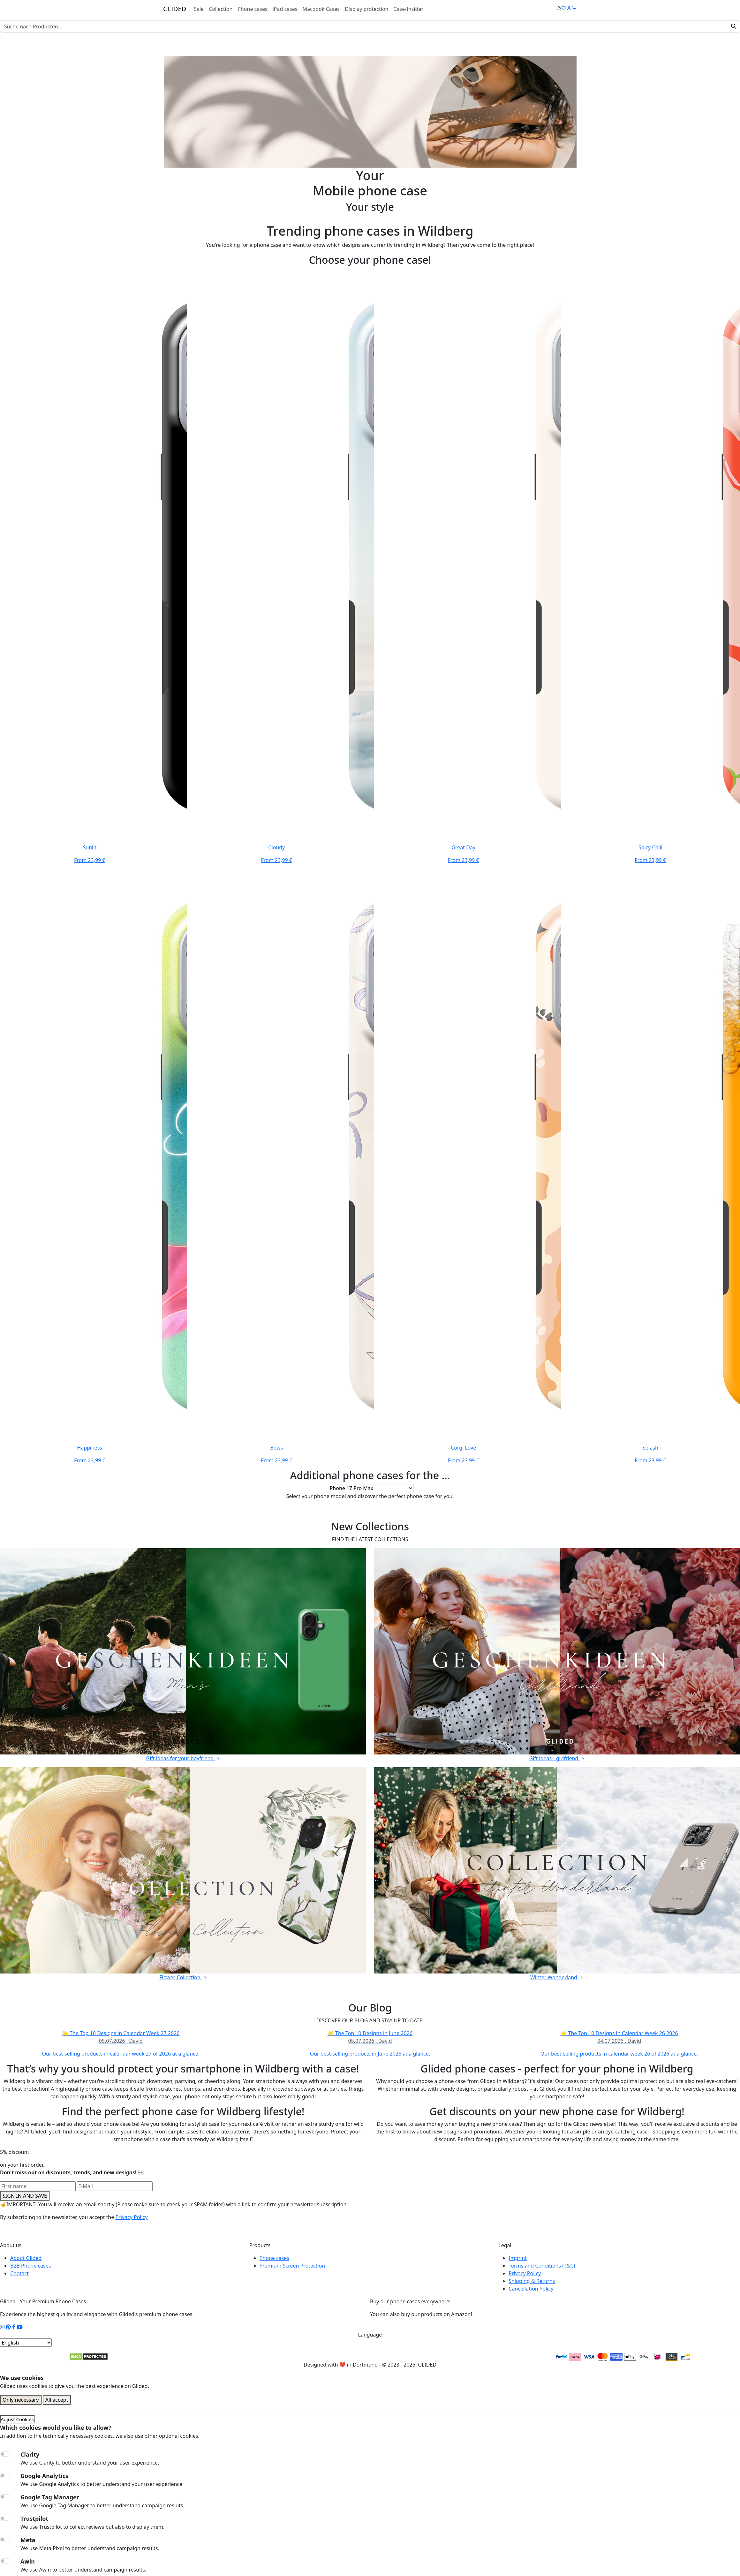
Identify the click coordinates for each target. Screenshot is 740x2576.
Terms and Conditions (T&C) (542, 2265)
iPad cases (285, 8)
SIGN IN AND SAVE (25, 2195)
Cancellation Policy (531, 2288)
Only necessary (21, 2399)
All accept (56, 2399)
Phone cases (252, 8)
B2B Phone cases (30, 2265)
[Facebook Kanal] (13, 2326)
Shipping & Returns (532, 2280)
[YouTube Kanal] (20, 2326)
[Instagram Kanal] (2, 2326)
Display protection (367, 8)
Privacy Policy (131, 2217)
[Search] (370, 26)
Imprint (518, 2258)
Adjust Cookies (17, 2419)
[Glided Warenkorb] (574, 8)
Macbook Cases (321, 8)
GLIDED (174, 8)
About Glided (26, 2258)
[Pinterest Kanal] (8, 2326)
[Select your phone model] (370, 1488)
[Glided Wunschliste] (558, 8)
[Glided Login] (569, 8)
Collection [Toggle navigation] (220, 8)
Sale (199, 8)
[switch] (5, 2454)
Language (370, 2334)
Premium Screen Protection (292, 2265)
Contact (19, 2273)
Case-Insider (408, 8)
